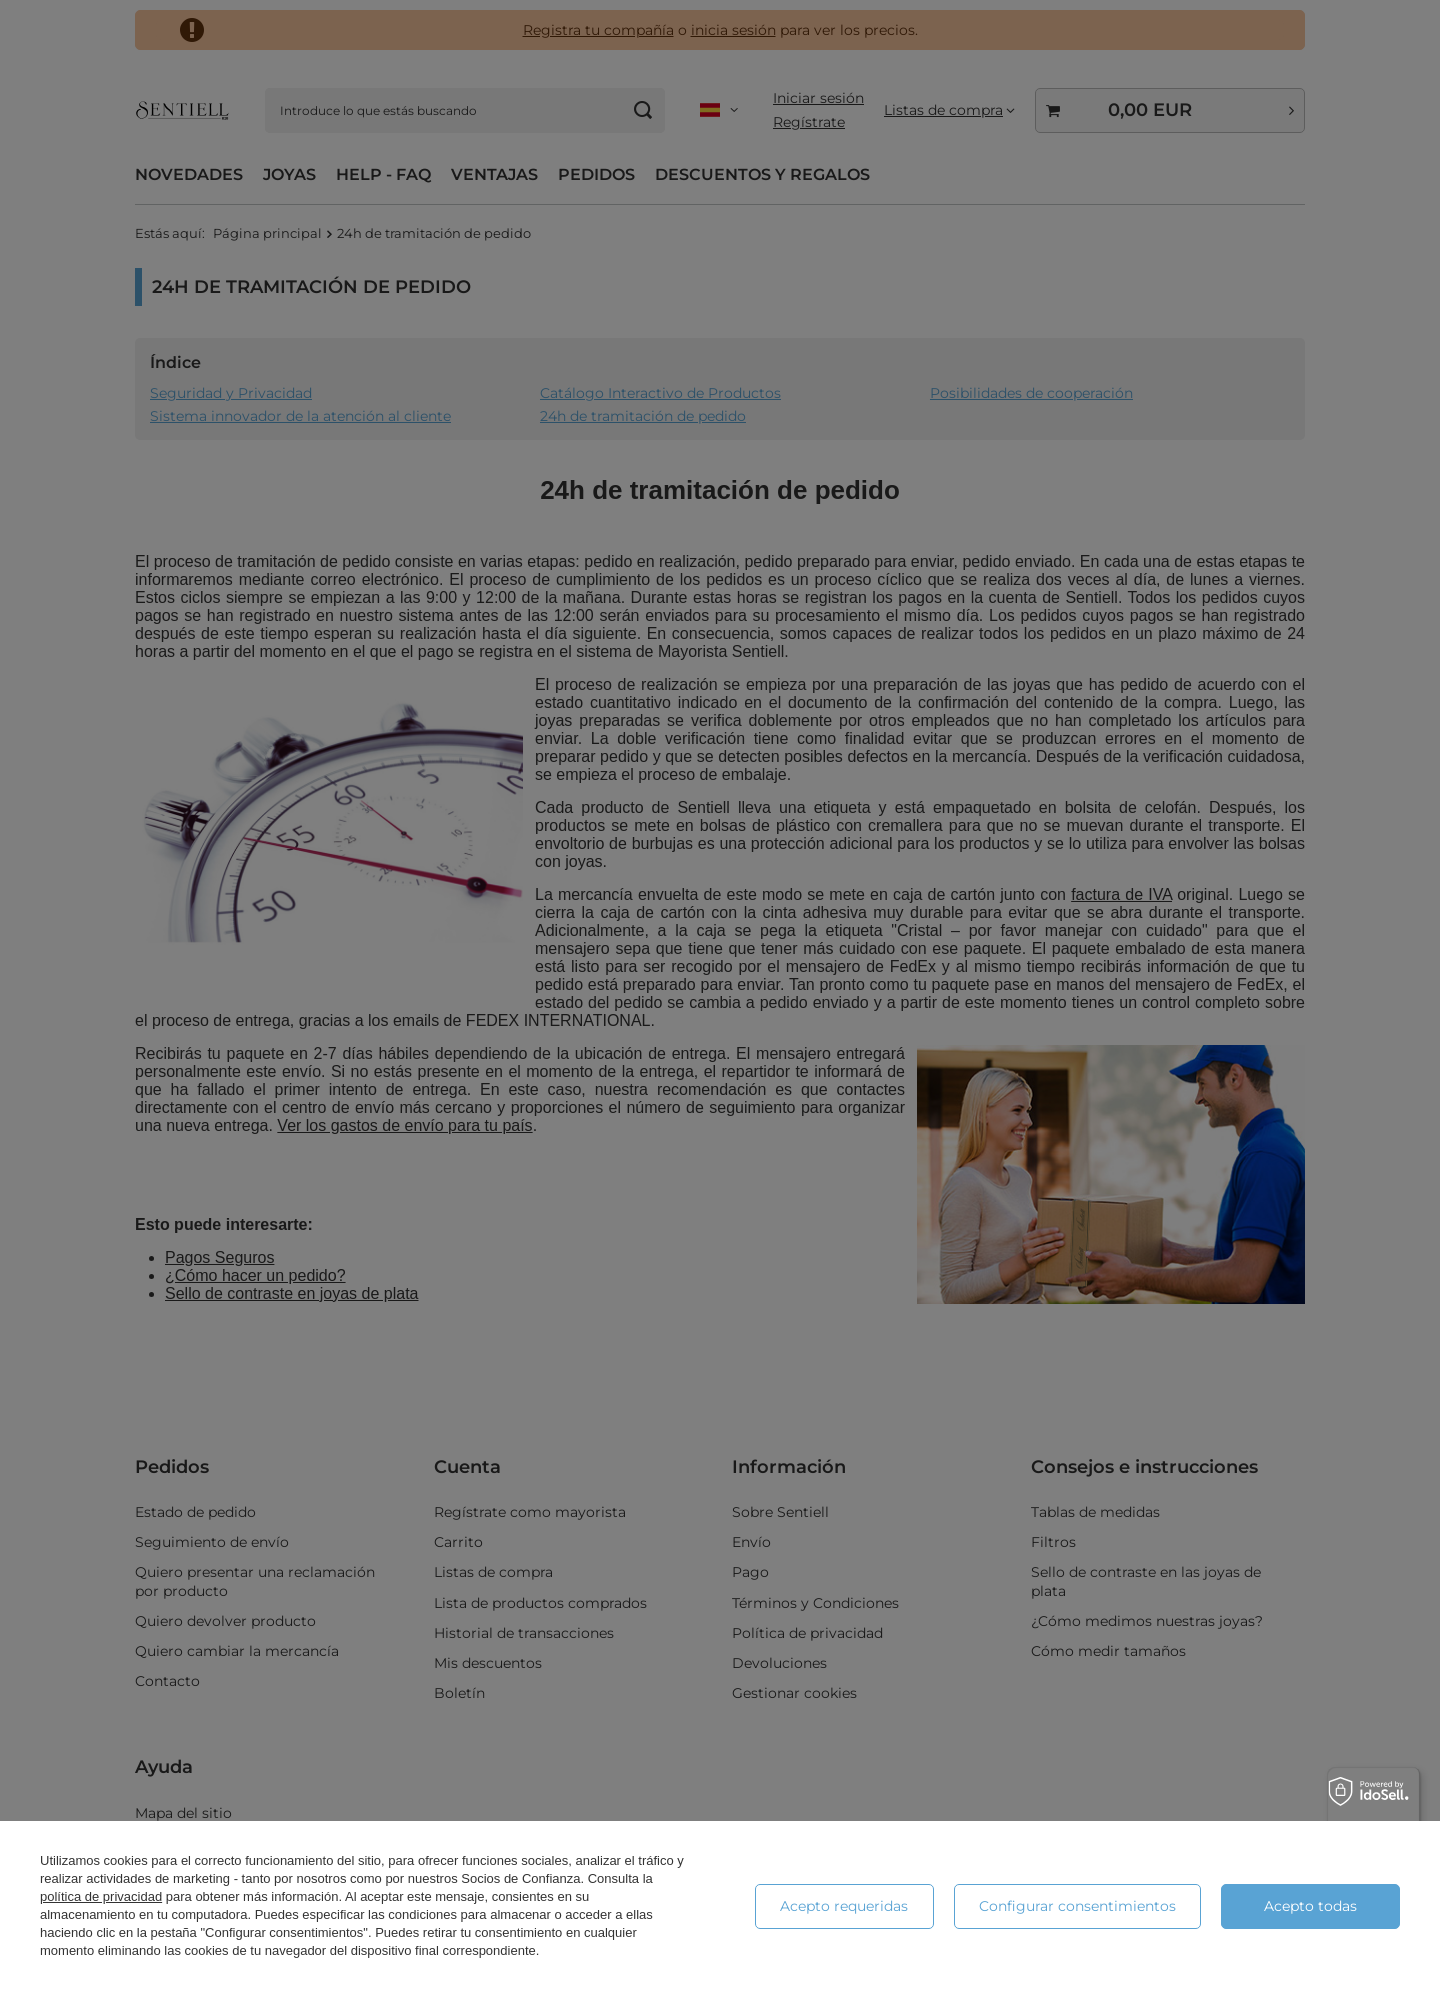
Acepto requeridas (844, 1906)
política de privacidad (101, 1896)
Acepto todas (1310, 1906)
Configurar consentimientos (1077, 1906)
